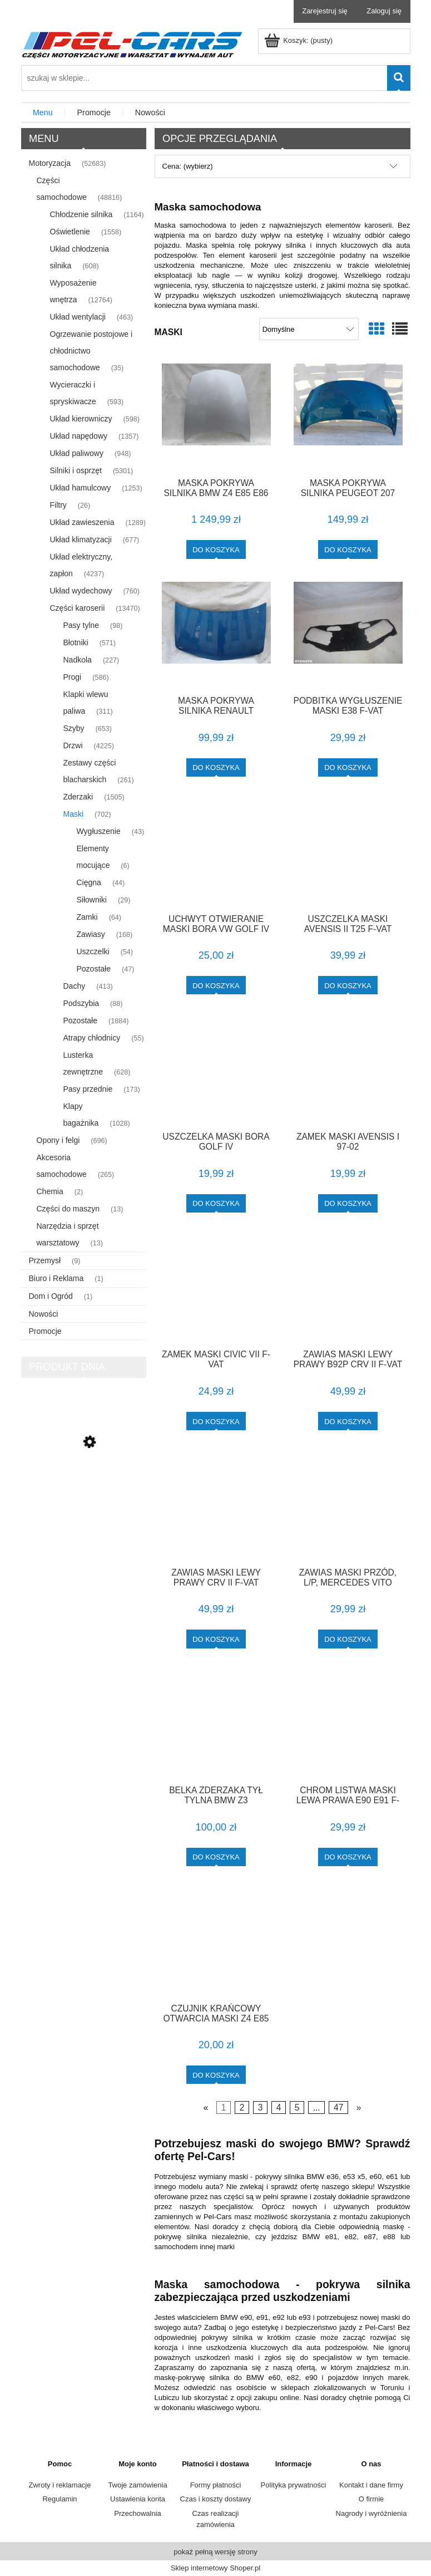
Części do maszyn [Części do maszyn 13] (68, 1208)
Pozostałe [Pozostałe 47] (94, 968)
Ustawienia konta (137, 2499)
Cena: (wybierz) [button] (187, 166)
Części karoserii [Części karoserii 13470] (77, 607)
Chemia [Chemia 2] (50, 1191)
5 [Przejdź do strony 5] (297, 2107)
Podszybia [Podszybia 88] (81, 1003)
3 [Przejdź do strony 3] (260, 2107)
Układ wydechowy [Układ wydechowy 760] (81, 590)
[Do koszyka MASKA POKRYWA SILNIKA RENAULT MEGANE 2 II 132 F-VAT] (216, 767)
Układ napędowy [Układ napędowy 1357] (79, 435)
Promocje (45, 1331)
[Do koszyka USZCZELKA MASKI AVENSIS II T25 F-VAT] (348, 985)
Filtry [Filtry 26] (58, 505)
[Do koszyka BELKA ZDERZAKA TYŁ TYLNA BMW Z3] (216, 1857)
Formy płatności (215, 2485)
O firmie (371, 2499)
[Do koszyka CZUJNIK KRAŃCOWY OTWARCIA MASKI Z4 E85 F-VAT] (216, 2074)
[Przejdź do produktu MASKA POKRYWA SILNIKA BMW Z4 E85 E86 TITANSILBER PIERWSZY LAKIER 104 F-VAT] (216, 416)
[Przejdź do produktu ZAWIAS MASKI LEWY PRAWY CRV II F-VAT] (216, 1506)
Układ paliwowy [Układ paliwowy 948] (76, 453)
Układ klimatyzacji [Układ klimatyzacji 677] (81, 539)
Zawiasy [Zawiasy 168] (91, 934)
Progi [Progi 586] (72, 677)
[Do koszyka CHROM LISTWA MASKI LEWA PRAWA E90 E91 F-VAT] (348, 1857)
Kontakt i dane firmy (371, 2485)
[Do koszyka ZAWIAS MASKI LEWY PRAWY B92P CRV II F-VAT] (348, 1421)
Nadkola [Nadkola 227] (77, 659)
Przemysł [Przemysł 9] (45, 1260)
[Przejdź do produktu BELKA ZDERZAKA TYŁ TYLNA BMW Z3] (216, 1724)
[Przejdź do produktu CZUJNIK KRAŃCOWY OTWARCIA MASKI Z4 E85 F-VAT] (216, 1942)
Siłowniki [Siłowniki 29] (92, 899)
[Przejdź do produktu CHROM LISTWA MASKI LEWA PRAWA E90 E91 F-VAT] (348, 1724)
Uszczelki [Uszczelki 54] (93, 951)
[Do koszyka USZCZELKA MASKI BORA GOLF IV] (216, 1203)
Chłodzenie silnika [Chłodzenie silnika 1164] (81, 214)
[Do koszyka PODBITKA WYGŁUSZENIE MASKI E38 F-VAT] (348, 767)
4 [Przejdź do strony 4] (278, 2107)
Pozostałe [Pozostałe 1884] (80, 1020)
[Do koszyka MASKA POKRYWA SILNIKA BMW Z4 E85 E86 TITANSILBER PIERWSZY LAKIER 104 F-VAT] (216, 549)
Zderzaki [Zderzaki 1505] (78, 796)
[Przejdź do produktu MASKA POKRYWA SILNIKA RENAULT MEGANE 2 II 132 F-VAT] (216, 635)
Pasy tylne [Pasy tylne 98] (81, 625)
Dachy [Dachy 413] (74, 986)
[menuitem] (43, 113)
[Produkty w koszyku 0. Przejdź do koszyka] (299, 40)
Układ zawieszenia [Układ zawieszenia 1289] (82, 522)
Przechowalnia (137, 2513)
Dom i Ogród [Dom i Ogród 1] (51, 1296)
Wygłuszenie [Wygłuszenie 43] (99, 831)
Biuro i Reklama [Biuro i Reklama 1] (56, 1278)
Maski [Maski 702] (73, 813)
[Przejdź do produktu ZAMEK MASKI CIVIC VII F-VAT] (216, 1288)
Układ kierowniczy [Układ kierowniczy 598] (81, 418)
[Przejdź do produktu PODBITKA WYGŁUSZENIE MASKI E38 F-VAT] (348, 635)
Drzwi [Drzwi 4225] (73, 745)
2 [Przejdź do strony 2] (242, 2107)
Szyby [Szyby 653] (74, 728)
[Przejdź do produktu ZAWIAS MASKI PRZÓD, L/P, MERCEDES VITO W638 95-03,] (348, 1506)
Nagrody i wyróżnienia (371, 2513)
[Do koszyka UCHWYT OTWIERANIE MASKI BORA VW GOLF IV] (216, 985)
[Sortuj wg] (309, 329)
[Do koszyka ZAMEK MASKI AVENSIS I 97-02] (348, 1203)
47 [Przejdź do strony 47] (338, 2107)
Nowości (43, 1313)
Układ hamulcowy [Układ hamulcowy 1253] (80, 487)
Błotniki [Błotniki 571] (75, 642)
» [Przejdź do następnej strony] (358, 2107)
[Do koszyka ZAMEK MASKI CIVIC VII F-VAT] (216, 1421)
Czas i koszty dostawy (215, 2499)
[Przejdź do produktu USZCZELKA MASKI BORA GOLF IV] (216, 1070)
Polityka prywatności (293, 2485)
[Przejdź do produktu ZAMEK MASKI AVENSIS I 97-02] (348, 1070)
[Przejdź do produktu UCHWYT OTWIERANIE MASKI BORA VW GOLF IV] (216, 852)
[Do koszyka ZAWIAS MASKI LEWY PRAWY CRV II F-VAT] (216, 1639)
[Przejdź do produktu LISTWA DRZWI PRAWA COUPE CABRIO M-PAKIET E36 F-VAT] (83, 1490)
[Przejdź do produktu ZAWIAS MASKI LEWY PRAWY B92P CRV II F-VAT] (348, 1288)
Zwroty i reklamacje (60, 2485)
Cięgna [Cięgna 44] (89, 882)
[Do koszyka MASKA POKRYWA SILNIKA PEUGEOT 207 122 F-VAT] (348, 549)
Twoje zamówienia (137, 2485)
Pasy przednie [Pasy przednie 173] (88, 1089)
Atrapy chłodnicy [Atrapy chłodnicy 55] (92, 1037)
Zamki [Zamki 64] (87, 916)
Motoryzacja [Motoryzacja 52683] (50, 163)
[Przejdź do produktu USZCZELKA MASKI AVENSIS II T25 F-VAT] (348, 852)
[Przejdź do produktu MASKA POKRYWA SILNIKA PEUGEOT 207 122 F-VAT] (348, 416)
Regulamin (59, 2499)
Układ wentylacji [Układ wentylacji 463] (78, 316)
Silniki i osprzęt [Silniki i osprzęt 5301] (76, 470)
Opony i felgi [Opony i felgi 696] (58, 1140)
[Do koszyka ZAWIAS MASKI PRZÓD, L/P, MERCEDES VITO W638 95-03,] (348, 1639)
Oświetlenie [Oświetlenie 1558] (70, 231)
